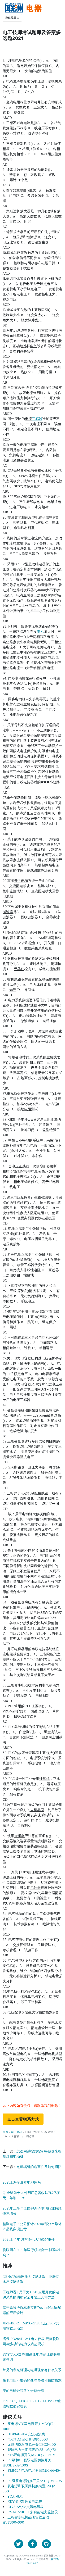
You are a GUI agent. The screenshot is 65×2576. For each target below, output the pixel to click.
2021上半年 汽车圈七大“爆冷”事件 (29, 2239)
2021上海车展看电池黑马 (22, 2182)
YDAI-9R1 (15, 2496)
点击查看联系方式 (23, 2119)
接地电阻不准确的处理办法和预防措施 (32, 2380)
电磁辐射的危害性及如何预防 (39, 2167)
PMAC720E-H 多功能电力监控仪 (32, 2512)
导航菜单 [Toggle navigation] (12, 18)
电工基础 (16, 2132)
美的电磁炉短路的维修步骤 (23, 2390)
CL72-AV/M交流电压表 (25, 2507)
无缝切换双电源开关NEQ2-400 (31, 2444)
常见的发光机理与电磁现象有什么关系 (32, 2370)
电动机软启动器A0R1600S (27, 2439)
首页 (5, 2132)
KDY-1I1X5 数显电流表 (24, 2501)
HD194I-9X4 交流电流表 (26, 2434)
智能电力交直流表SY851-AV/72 (31, 2449)
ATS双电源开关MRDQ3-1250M (31, 2455)
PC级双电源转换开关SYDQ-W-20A (34, 2481)
